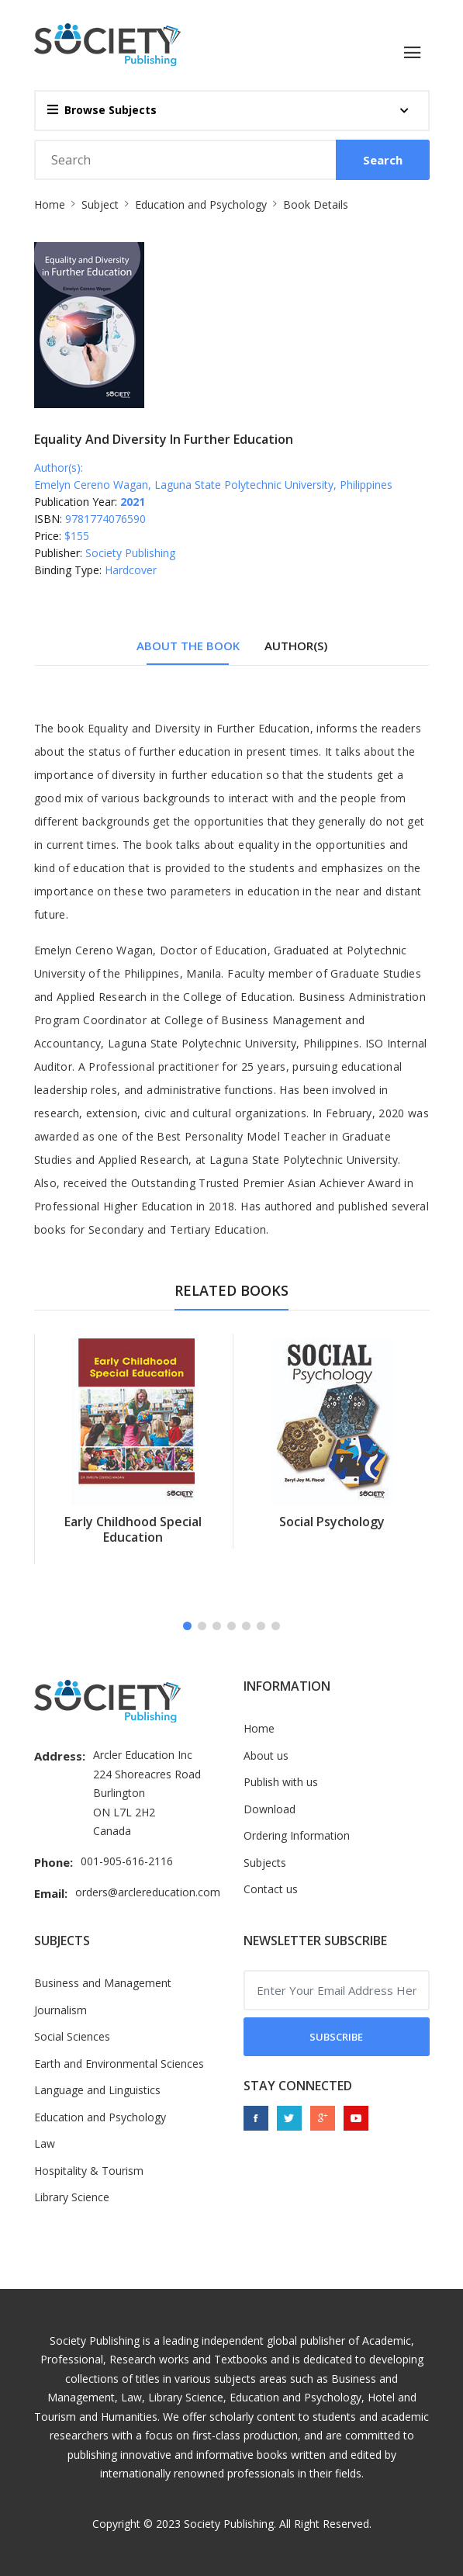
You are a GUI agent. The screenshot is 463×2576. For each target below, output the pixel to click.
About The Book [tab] (188, 645)
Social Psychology (332, 1521)
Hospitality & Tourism (88, 2170)
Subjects (265, 1862)
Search (383, 160)
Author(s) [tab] (295, 645)
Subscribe (336, 2037)
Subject (100, 204)
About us (266, 1755)
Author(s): (58, 467)
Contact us (271, 1889)
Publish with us (281, 1781)
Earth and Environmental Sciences (119, 2063)
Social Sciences (72, 2036)
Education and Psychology (201, 204)
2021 (132, 501)
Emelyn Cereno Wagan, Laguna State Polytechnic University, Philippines (213, 484)
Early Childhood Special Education (133, 1529)
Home (49, 204)
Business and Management (102, 1982)
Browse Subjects (102, 109)
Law (44, 2143)
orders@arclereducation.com (147, 1892)
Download (269, 1809)
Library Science (71, 2197)
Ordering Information (297, 1835)
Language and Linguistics (97, 2090)
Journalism (60, 2010)
